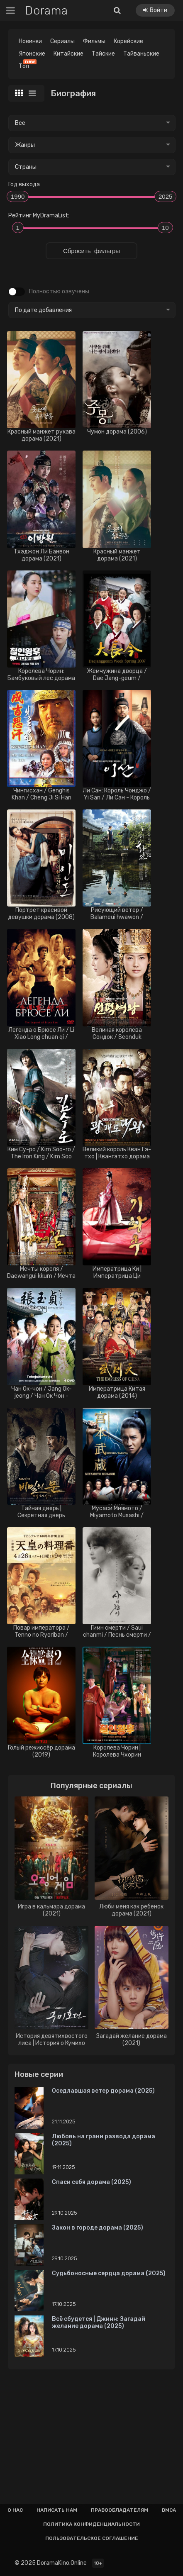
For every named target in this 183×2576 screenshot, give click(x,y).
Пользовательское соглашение (91, 2538)
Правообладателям (119, 2510)
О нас (15, 2510)
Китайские (68, 53)
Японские (32, 53)
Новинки (30, 41)
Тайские (103, 53)
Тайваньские (141, 53)
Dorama (46, 10)
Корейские (128, 41)
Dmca (169, 2510)
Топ (26, 65)
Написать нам (57, 2510)
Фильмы (94, 41)
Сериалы (62, 41)
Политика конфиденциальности (91, 2524)
